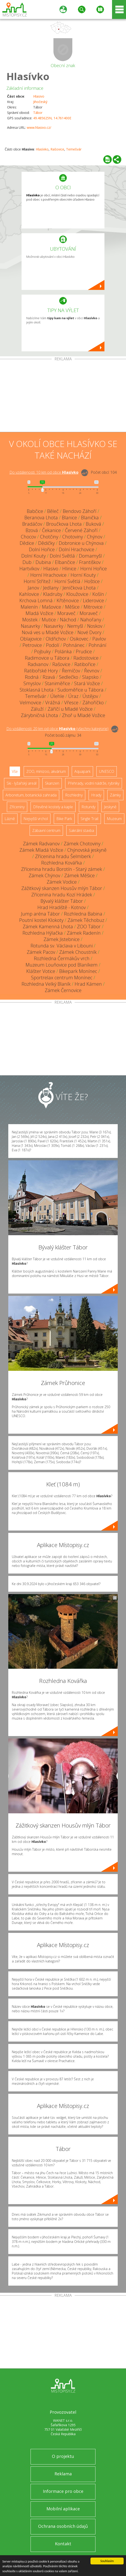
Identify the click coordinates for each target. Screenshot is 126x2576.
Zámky (115, 795)
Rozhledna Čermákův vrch (62, 958)
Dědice (27, 543)
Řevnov (91, 670)
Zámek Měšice (79, 875)
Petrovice (32, 645)
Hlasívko (27, 76)
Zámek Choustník (78, 952)
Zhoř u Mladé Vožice (83, 715)
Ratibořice (84, 664)
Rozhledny (74, 795)
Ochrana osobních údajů (63, 2526)
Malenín (29, 607)
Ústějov (90, 696)
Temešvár (73, 149)
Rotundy (88, 806)
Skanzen (52, 783)
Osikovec (79, 639)
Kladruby (52, 594)
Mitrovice (93, 607)
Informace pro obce (63, 2491)
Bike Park (64, 818)
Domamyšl (90, 556)
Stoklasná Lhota (37, 690)
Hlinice (69, 568)
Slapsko (90, 677)
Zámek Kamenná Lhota (48, 926)
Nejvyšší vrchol (35, 818)
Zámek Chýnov (44, 875)
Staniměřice (57, 683)
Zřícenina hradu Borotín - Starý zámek (61, 869)
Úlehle (57, 696)
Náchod (68, 619)
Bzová (32, 530)
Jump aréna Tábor (40, 914)
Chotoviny (72, 536)
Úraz (73, 696)
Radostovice (86, 658)
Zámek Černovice (63, 990)
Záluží (37, 709)
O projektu (63, 2456)
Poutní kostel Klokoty (41, 920)
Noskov (94, 626)
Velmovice (30, 702)
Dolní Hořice (42, 549)
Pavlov (99, 639)
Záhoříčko (93, 702)
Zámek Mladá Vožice (41, 850)
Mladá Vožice (39, 613)
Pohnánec (74, 645)
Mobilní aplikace (63, 2508)
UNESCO (106, 771)
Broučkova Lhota (64, 524)
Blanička (90, 517)
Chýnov (94, 536)
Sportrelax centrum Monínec (61, 977)
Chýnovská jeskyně (87, 850)
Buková (93, 524)
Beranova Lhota (41, 517)
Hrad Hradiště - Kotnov (61, 907)
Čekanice (51, 530)
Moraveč (66, 613)
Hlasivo (38, 96)
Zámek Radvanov (41, 843)
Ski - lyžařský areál (21, 783)
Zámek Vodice (62, 882)
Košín (98, 594)
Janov (33, 588)
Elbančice (65, 562)
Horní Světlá (67, 581)
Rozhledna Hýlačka (42, 933)
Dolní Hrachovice (76, 549)
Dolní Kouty (33, 556)
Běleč (53, 511)
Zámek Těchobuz (86, 920)
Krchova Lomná (36, 600)
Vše (15, 771)
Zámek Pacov (41, 952)
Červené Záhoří (81, 530)
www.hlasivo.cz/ (39, 127)
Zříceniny (17, 806)
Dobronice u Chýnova (81, 543)
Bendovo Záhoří (79, 511)
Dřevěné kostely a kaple (53, 806)
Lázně (9, 818)
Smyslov (32, 683)
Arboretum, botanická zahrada (31, 795)
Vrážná (52, 702)
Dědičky (46, 543)
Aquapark (82, 771)
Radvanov (38, 664)
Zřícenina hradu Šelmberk (63, 856)
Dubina (43, 562)
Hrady (96, 795)
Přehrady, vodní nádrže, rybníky (93, 783)
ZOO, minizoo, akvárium (46, 771)
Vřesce (71, 702)
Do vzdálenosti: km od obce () (57, 728)
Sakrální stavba (81, 830)
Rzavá (49, 677)
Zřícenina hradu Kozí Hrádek (61, 894)
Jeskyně (110, 806)
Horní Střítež (37, 581)
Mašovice (51, 607)
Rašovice (57, 149)
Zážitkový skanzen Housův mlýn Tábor (61, 888)
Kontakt (63, 2543)
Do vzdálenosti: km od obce (43, 472)
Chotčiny (49, 536)
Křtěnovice (68, 600)
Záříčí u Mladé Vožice (70, 709)
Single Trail (89, 818)
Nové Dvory (89, 632)
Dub (27, 562)
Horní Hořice (93, 568)
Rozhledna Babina (83, 914)
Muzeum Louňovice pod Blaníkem (62, 965)
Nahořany (90, 619)
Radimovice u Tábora (47, 658)
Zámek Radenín (84, 933)
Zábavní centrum (46, 830)
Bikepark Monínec (78, 971)
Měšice (72, 607)
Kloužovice (77, 594)
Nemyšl (75, 626)
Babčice (35, 511)
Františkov (90, 562)
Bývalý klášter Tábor (61, 901)
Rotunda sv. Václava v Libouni (62, 945)
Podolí (52, 645)
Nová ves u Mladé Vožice (47, 632)
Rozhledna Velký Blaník (46, 984)
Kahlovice (29, 594)
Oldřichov (56, 639)
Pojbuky (42, 651)
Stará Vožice (87, 683)
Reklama (63, 2474)
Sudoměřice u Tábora (81, 690)
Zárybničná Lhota (39, 715)
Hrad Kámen (88, 984)
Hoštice (92, 581)
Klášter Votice (40, 971)
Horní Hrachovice (48, 575)
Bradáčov (32, 524)
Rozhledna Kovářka (61, 863)
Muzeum (114, 818)
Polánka (63, 651)
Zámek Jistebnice (62, 939)
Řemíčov (71, 670)
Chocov (28, 536)
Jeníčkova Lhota (79, 588)
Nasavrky (30, 626)
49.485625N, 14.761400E (52, 118)
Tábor (37, 112)
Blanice (69, 517)
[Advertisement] (63, 396)
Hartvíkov (29, 568)
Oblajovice (31, 639)
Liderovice (93, 600)
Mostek (30, 619)
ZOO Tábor (89, 926)
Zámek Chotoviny (82, 843)
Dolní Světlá (62, 556)
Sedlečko (68, 677)
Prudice (84, 651)
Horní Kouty (83, 575)
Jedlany (50, 588)
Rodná (32, 677)
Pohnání (97, 645)
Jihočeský (40, 101)
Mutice (49, 619)
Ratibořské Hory (41, 670)
